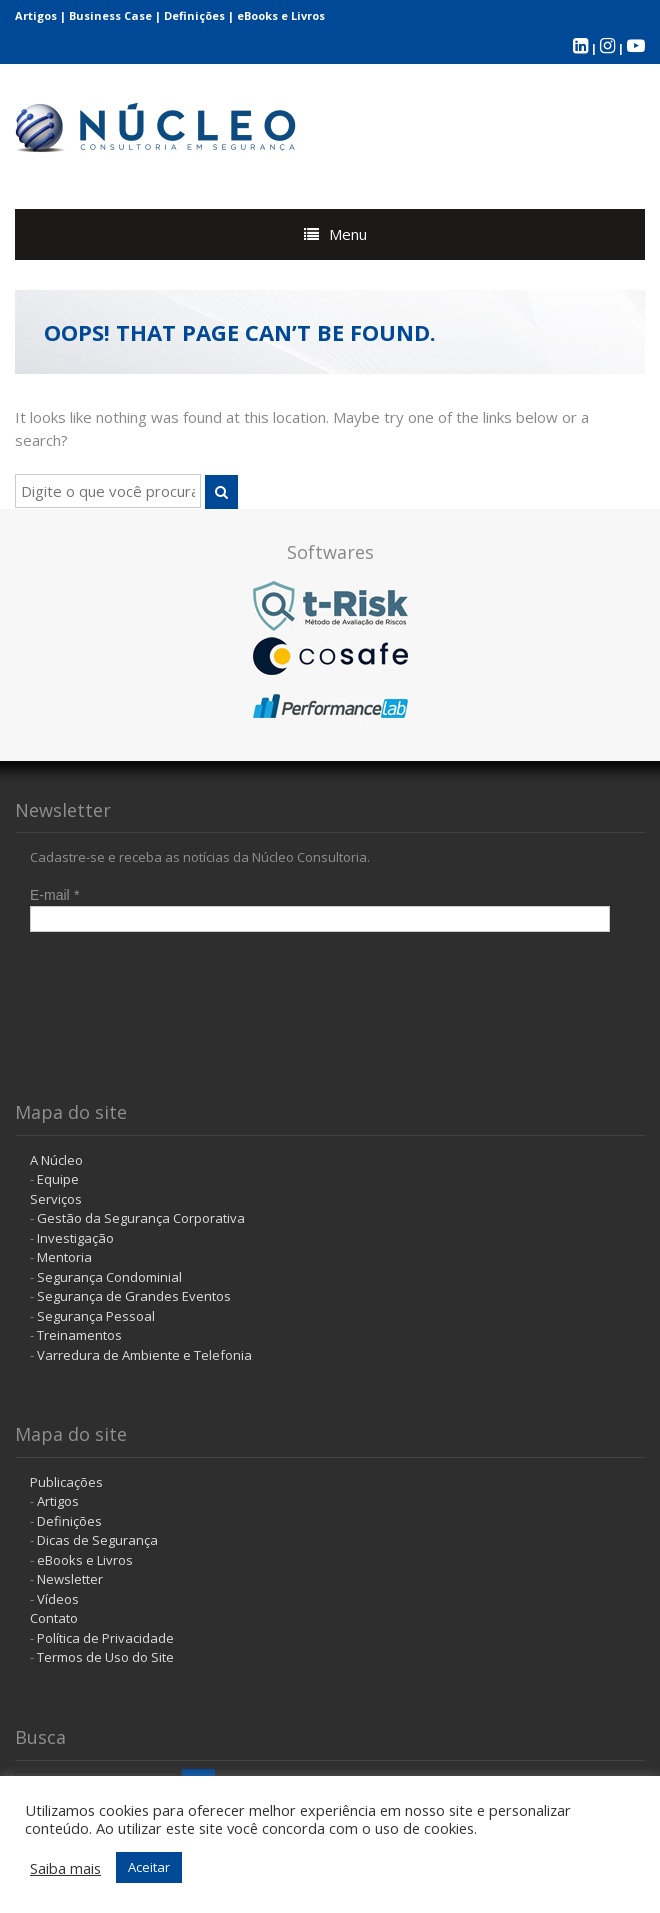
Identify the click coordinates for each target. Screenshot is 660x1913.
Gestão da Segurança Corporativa (141, 1218)
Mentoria (64, 1257)
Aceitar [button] (149, 1867)
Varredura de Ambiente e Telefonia (144, 1355)
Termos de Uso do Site (105, 1657)
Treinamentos (79, 1335)
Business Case (110, 15)
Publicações (66, 1482)
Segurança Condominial (109, 1277)
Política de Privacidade (105, 1638)
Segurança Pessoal (96, 1316)
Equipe (58, 1179)
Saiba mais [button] (65, 1868)
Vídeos (58, 1599)
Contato (54, 1618)
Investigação (75, 1238)
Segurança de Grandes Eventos (134, 1296)
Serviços (56, 1199)
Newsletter (70, 1579)
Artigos (36, 15)
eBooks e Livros (281, 15)
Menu (348, 234)
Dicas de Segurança (97, 1540)
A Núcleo (56, 1160)
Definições (194, 15)
